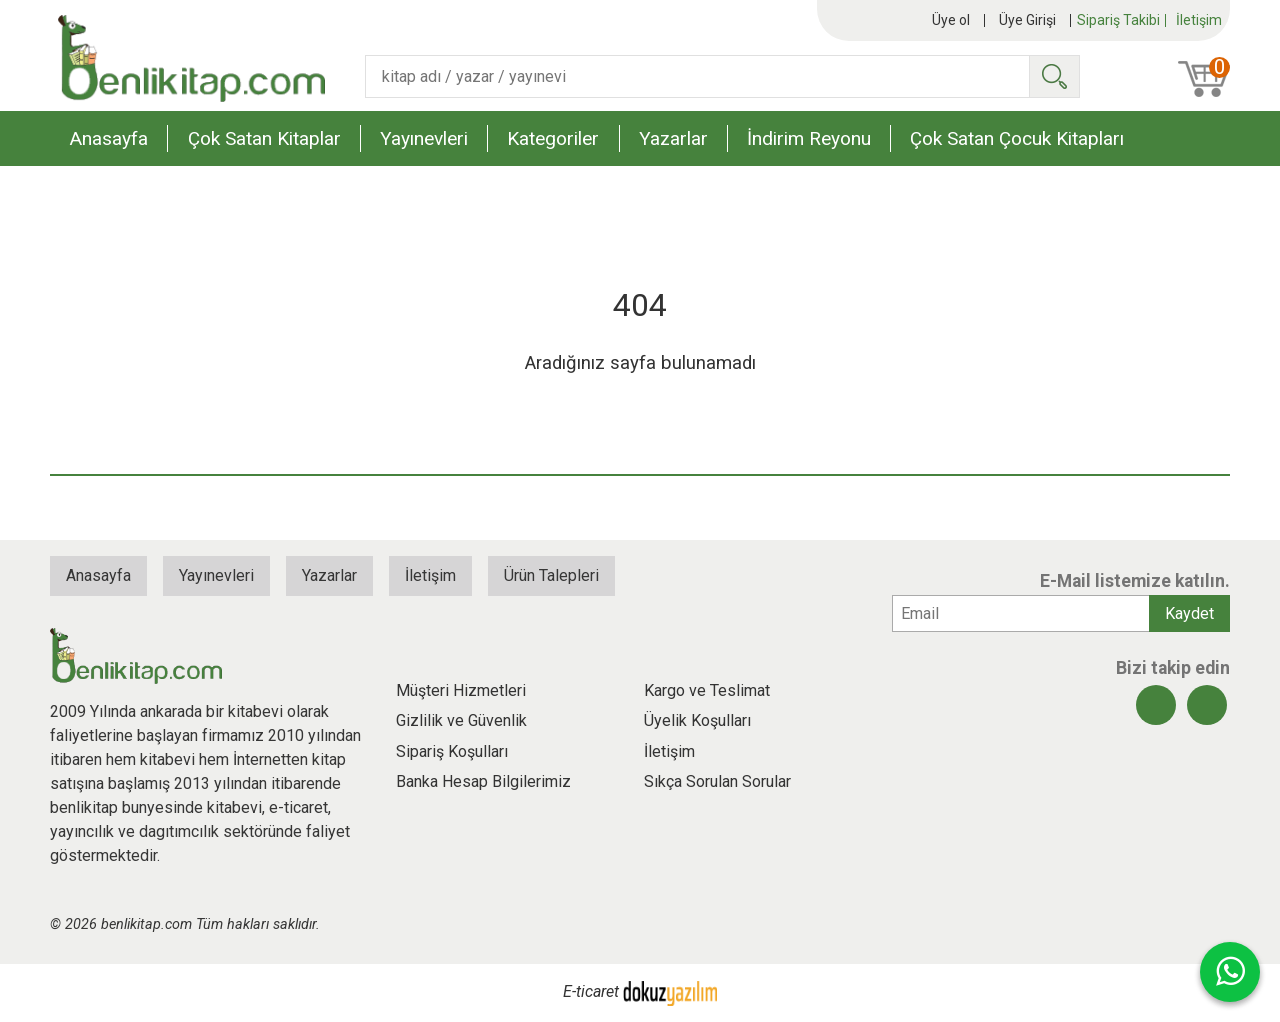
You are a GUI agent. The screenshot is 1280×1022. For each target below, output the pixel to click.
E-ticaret (591, 992)
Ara (1054, 76)
